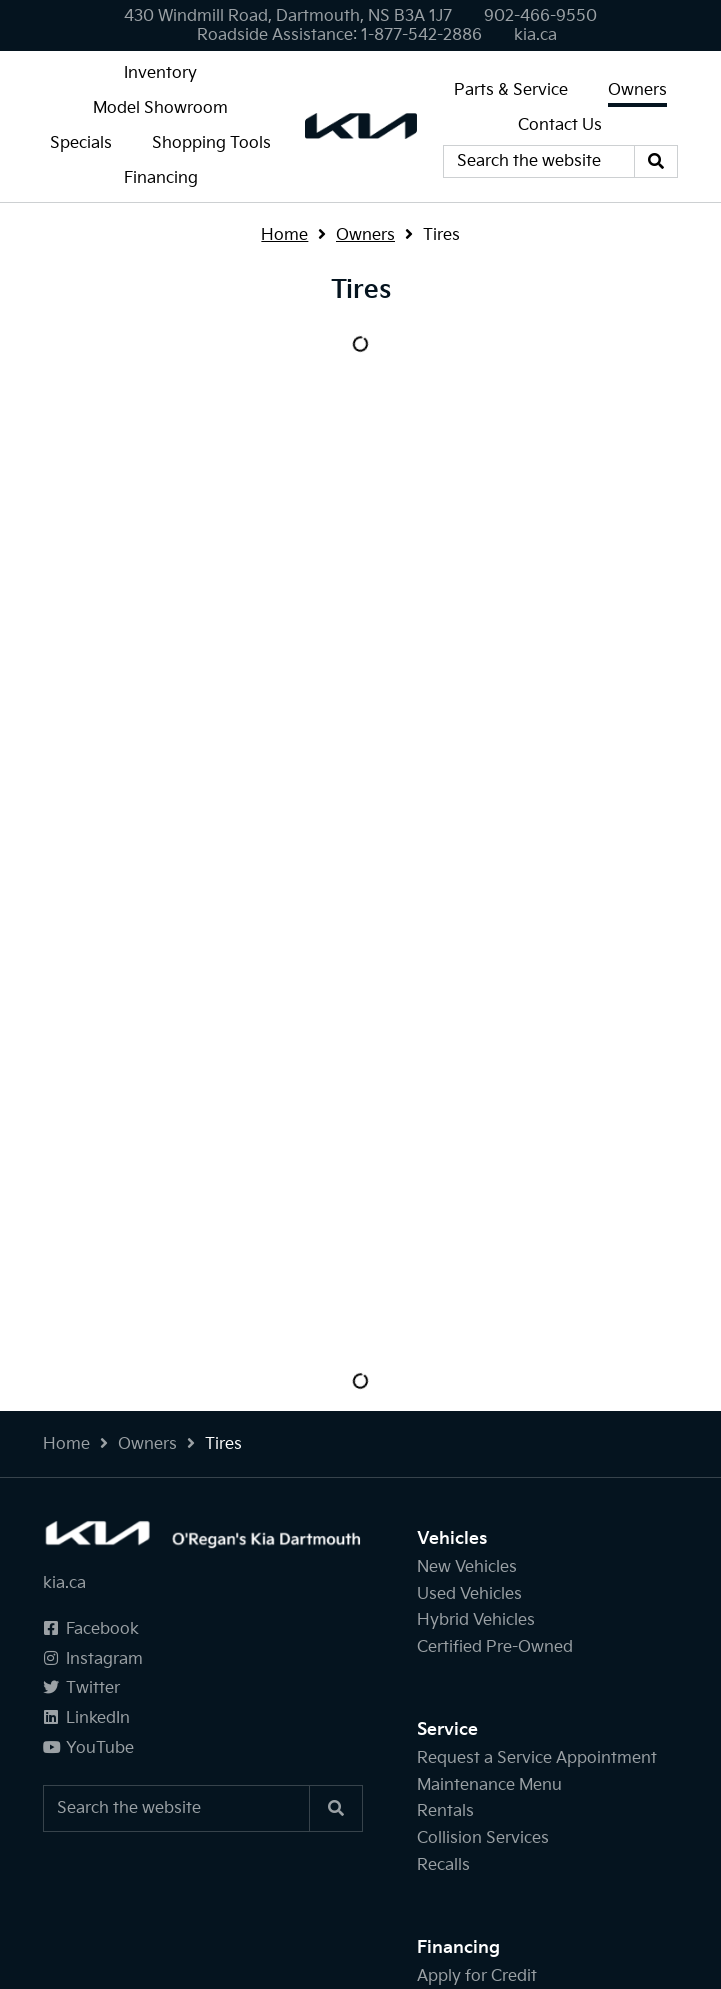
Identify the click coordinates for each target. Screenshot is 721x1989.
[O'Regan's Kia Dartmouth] (361, 126)
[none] (540, 16)
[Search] (656, 162)
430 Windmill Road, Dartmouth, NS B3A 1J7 (288, 16)
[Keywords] (539, 162)
